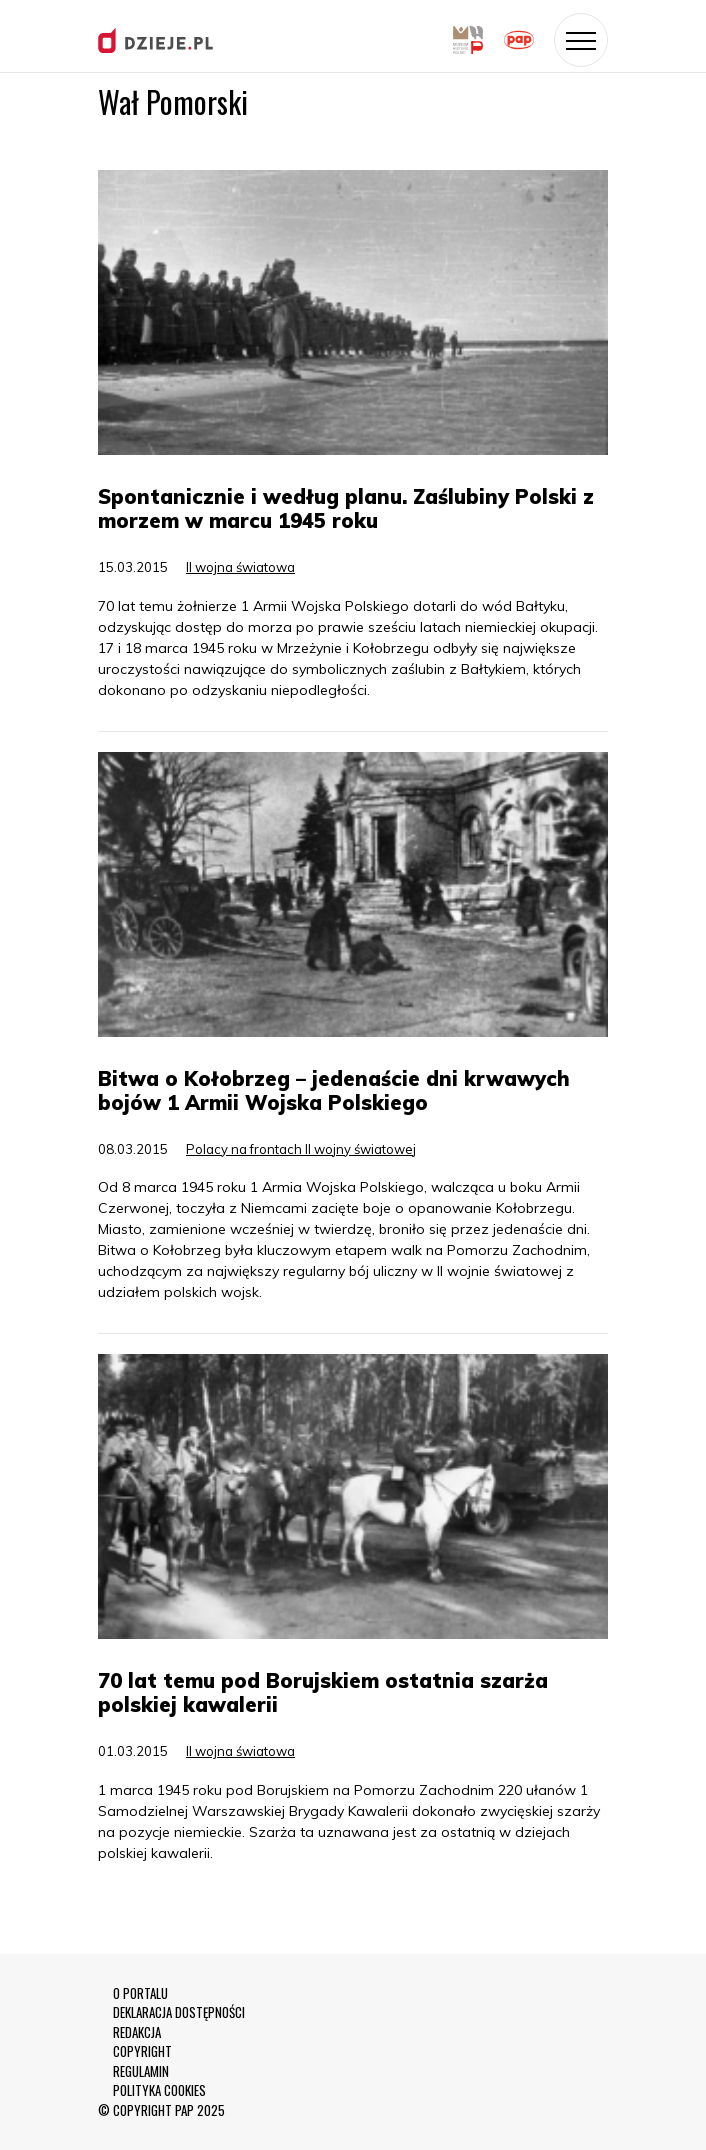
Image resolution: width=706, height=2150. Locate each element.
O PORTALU (140, 1993)
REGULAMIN (141, 2071)
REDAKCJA (137, 2032)
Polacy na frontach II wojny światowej (301, 1149)
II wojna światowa (240, 567)
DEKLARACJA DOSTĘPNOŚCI (179, 2012)
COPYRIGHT (142, 2051)
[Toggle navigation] (581, 40)
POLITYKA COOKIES (159, 2090)
